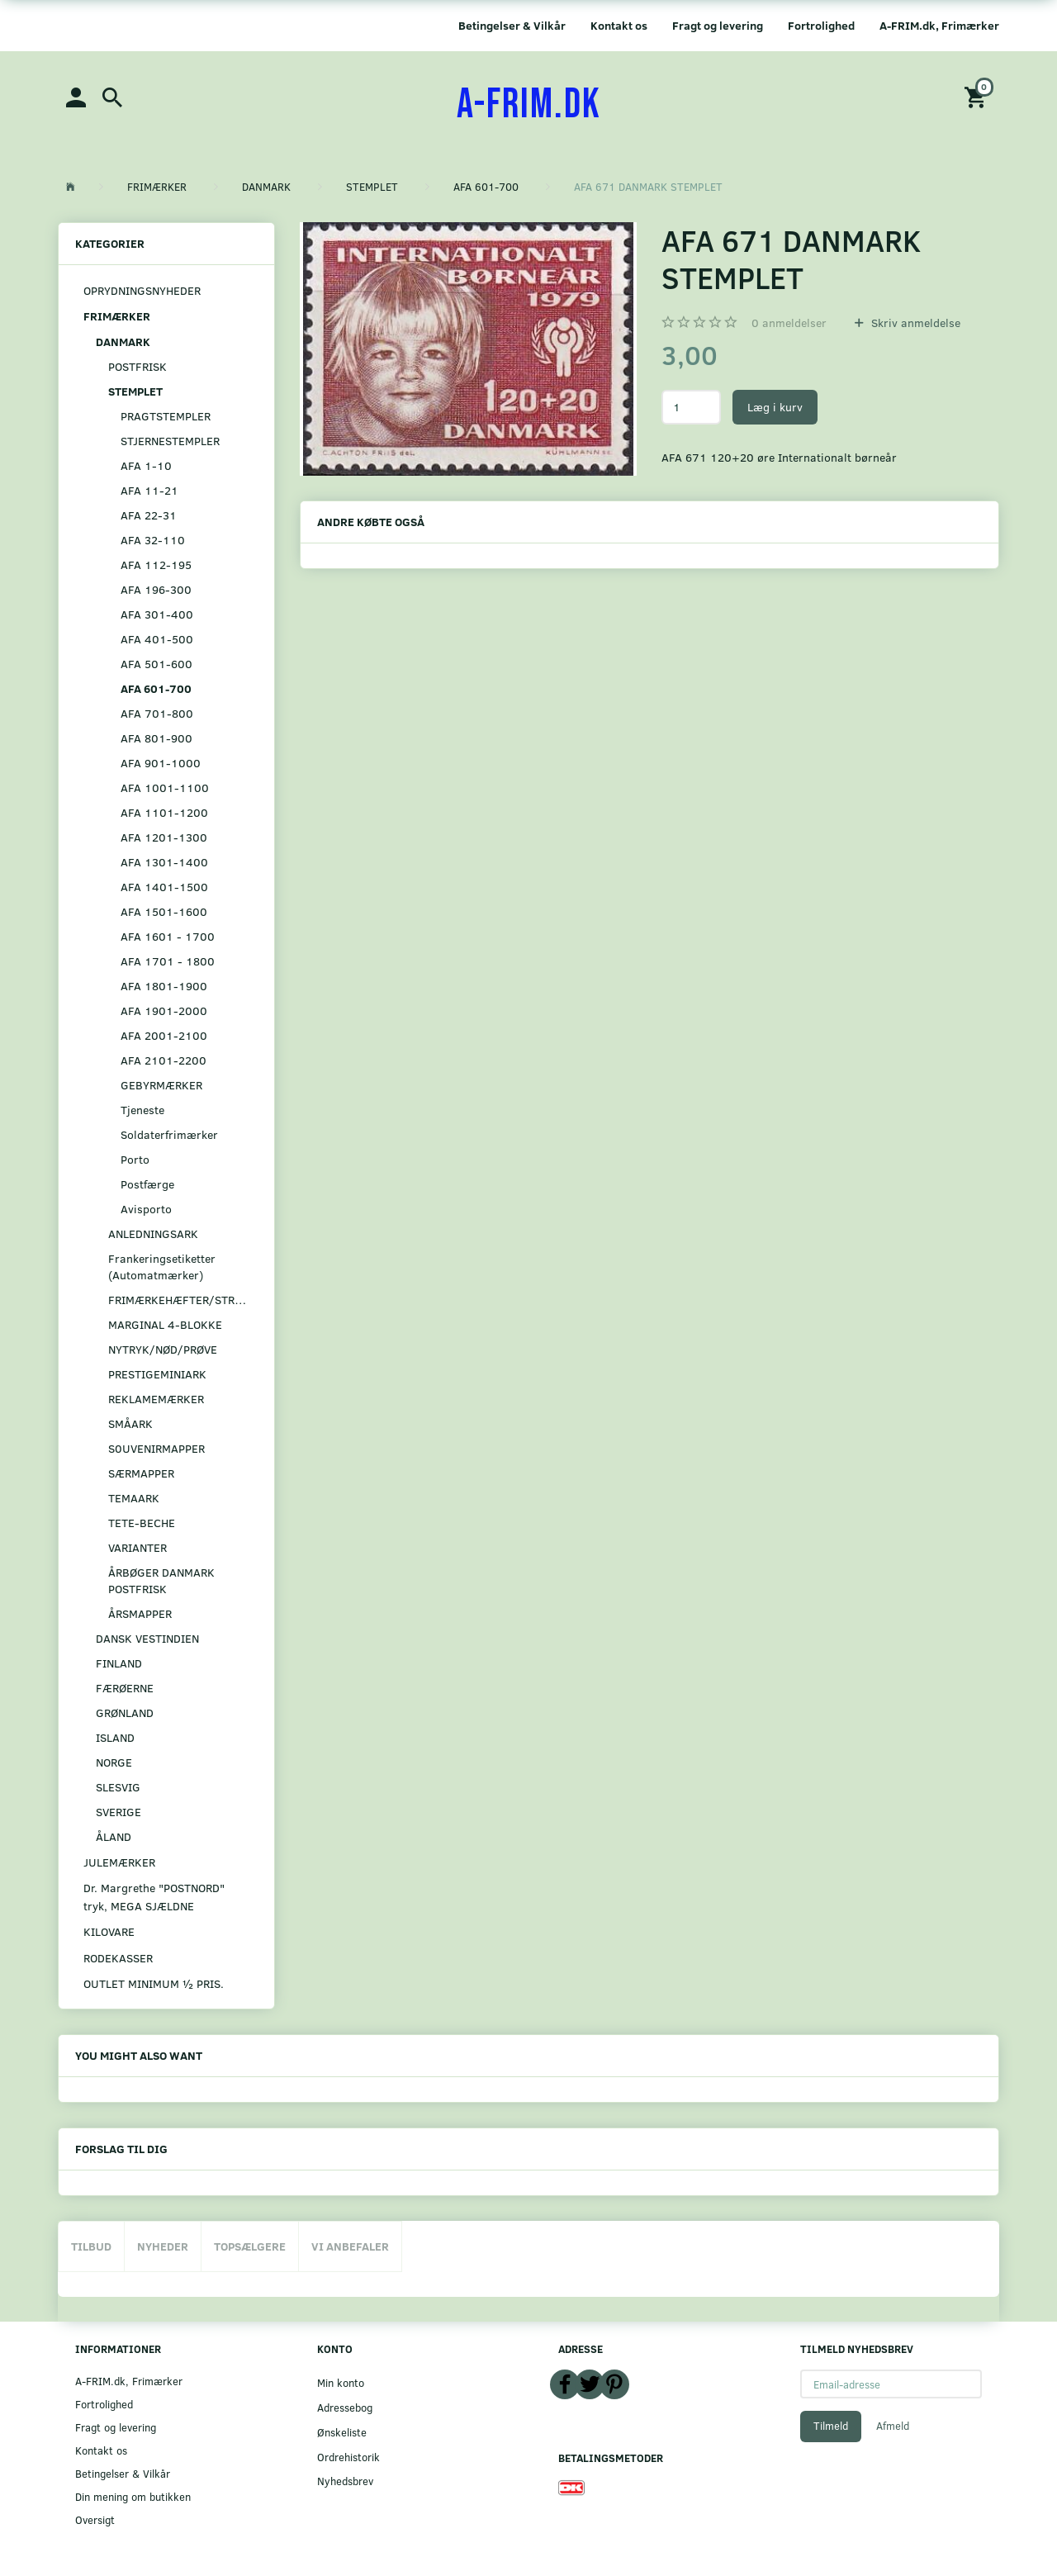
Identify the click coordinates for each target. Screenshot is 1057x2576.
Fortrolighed (821, 25)
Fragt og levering (717, 25)
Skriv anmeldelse (914, 322)
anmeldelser (789, 322)
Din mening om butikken (133, 2496)
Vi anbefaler (350, 2246)
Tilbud (91, 2246)
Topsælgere (250, 2246)
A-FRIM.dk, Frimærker (939, 25)
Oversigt (95, 2519)
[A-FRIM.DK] (529, 105)
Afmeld (892, 2425)
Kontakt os (618, 25)
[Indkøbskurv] (977, 96)
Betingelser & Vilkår (512, 25)
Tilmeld (830, 2425)
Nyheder (162, 2246)
